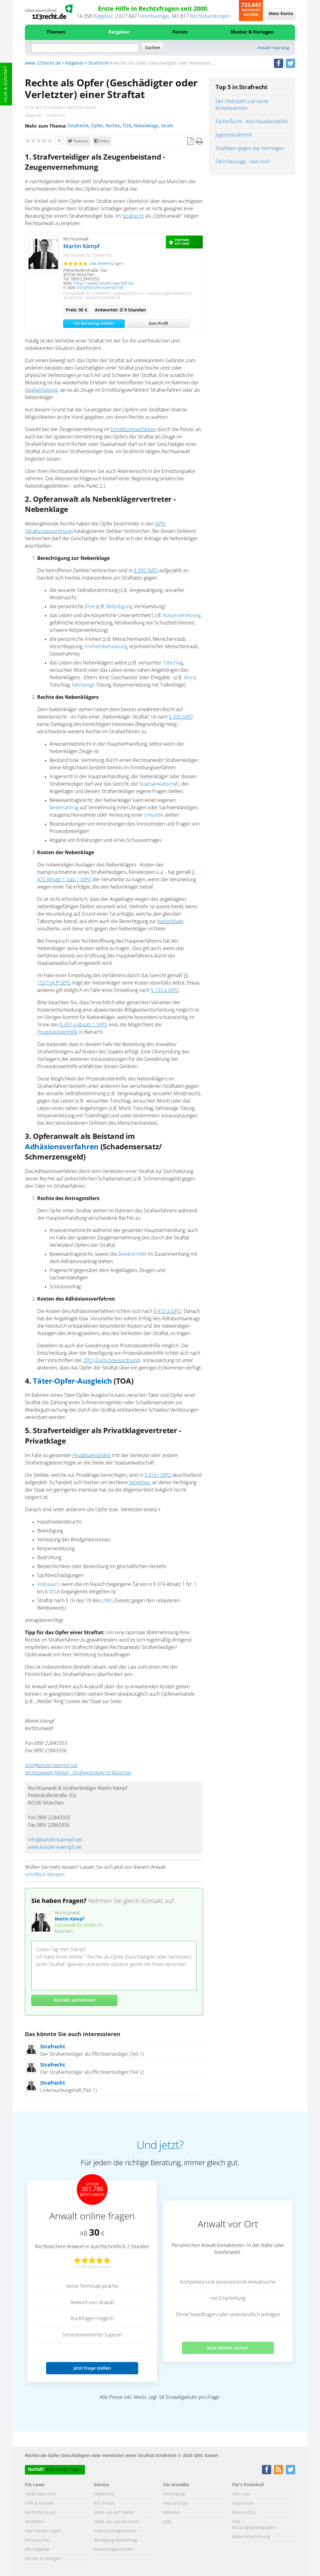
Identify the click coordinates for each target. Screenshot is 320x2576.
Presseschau (37, 2540)
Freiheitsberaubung (105, 646)
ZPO (88, 1360)
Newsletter (104, 2494)
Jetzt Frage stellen (92, 2368)
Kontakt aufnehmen (74, 2000)
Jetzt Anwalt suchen (228, 2348)
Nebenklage (146, 126)
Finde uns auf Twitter (114, 2513)
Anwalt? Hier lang (273, 48)
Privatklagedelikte (91, 1455)
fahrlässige (83, 685)
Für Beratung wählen (94, 324)
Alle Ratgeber (37, 2549)
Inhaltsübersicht (40, 2494)
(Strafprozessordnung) (49, 531)
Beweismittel (132, 1254)
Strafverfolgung (41, 390)
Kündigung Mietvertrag (115, 2540)
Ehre (90, 606)
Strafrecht (98, 63)
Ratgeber (103, 16)
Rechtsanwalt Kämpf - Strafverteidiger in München (78, 1772)
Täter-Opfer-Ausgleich (72, 1381)
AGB (167, 2522)
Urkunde (153, 815)
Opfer (97, 126)
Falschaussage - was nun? (243, 161)
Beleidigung (119, 606)
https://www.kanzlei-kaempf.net (104, 283)
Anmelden (34, 2522)
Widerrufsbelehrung (251, 2537)
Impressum (243, 2503)
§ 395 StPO (146, 570)
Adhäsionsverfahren (62, 1147)
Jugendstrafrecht (234, 135)
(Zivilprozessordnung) (117, 1360)
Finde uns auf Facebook (116, 2522)
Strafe (167, 126)
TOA (126, 126)
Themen (55, 32)
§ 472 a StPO (167, 1311)
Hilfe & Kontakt (6, 84)
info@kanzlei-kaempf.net (100, 288)
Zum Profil (158, 324)
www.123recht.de (43, 63)
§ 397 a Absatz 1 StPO (83, 1024)
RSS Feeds (104, 2503)
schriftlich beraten (44, 1874)
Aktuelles (172, 2513)
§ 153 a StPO (164, 990)
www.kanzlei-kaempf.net (55, 1847)
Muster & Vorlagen (252, 32)
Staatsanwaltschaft (159, 784)
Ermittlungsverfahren (133, 429)
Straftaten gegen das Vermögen (250, 148)
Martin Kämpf (81, 246)
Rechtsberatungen (210, 16)
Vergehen (139, 1482)
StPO (160, 523)
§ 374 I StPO (158, 1475)
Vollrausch (48, 1584)
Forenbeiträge (153, 16)
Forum (180, 32)
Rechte (113, 126)
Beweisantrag (64, 807)
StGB (54, 1591)
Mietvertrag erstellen (114, 2549)
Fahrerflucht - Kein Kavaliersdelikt (252, 121)
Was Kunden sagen (43, 2531)
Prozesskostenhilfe (57, 1032)
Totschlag (173, 662)
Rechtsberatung (40, 2513)
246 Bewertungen (106, 264)
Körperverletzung (182, 615)
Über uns (241, 2494)
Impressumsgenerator (115, 2531)
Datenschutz (244, 2513)
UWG (107, 1600)
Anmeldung (174, 2494)
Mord (190, 677)
